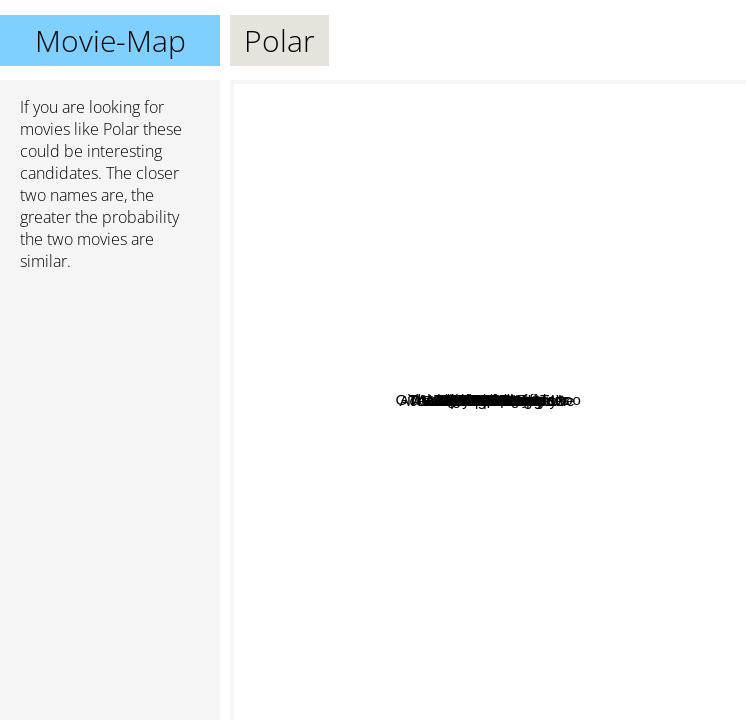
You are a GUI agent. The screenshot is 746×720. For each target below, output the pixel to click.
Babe (658, 459)
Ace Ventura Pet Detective (326, 437)
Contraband (494, 287)
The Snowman (399, 524)
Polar (488, 400)
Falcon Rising (411, 339)
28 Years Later (353, 402)
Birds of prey (310, 298)
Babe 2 (573, 397)
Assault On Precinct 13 (590, 500)
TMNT (388, 311)
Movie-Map (110, 40)
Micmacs (504, 626)
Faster (614, 627)
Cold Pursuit (489, 434)
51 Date (410, 258)
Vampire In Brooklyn (432, 568)
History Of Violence (399, 364)
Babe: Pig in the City (602, 527)
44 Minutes (432, 438)
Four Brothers (463, 308)
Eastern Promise (603, 301)
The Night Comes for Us (551, 204)
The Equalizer (522, 107)
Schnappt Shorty (498, 673)
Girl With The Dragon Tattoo (392, 174)
